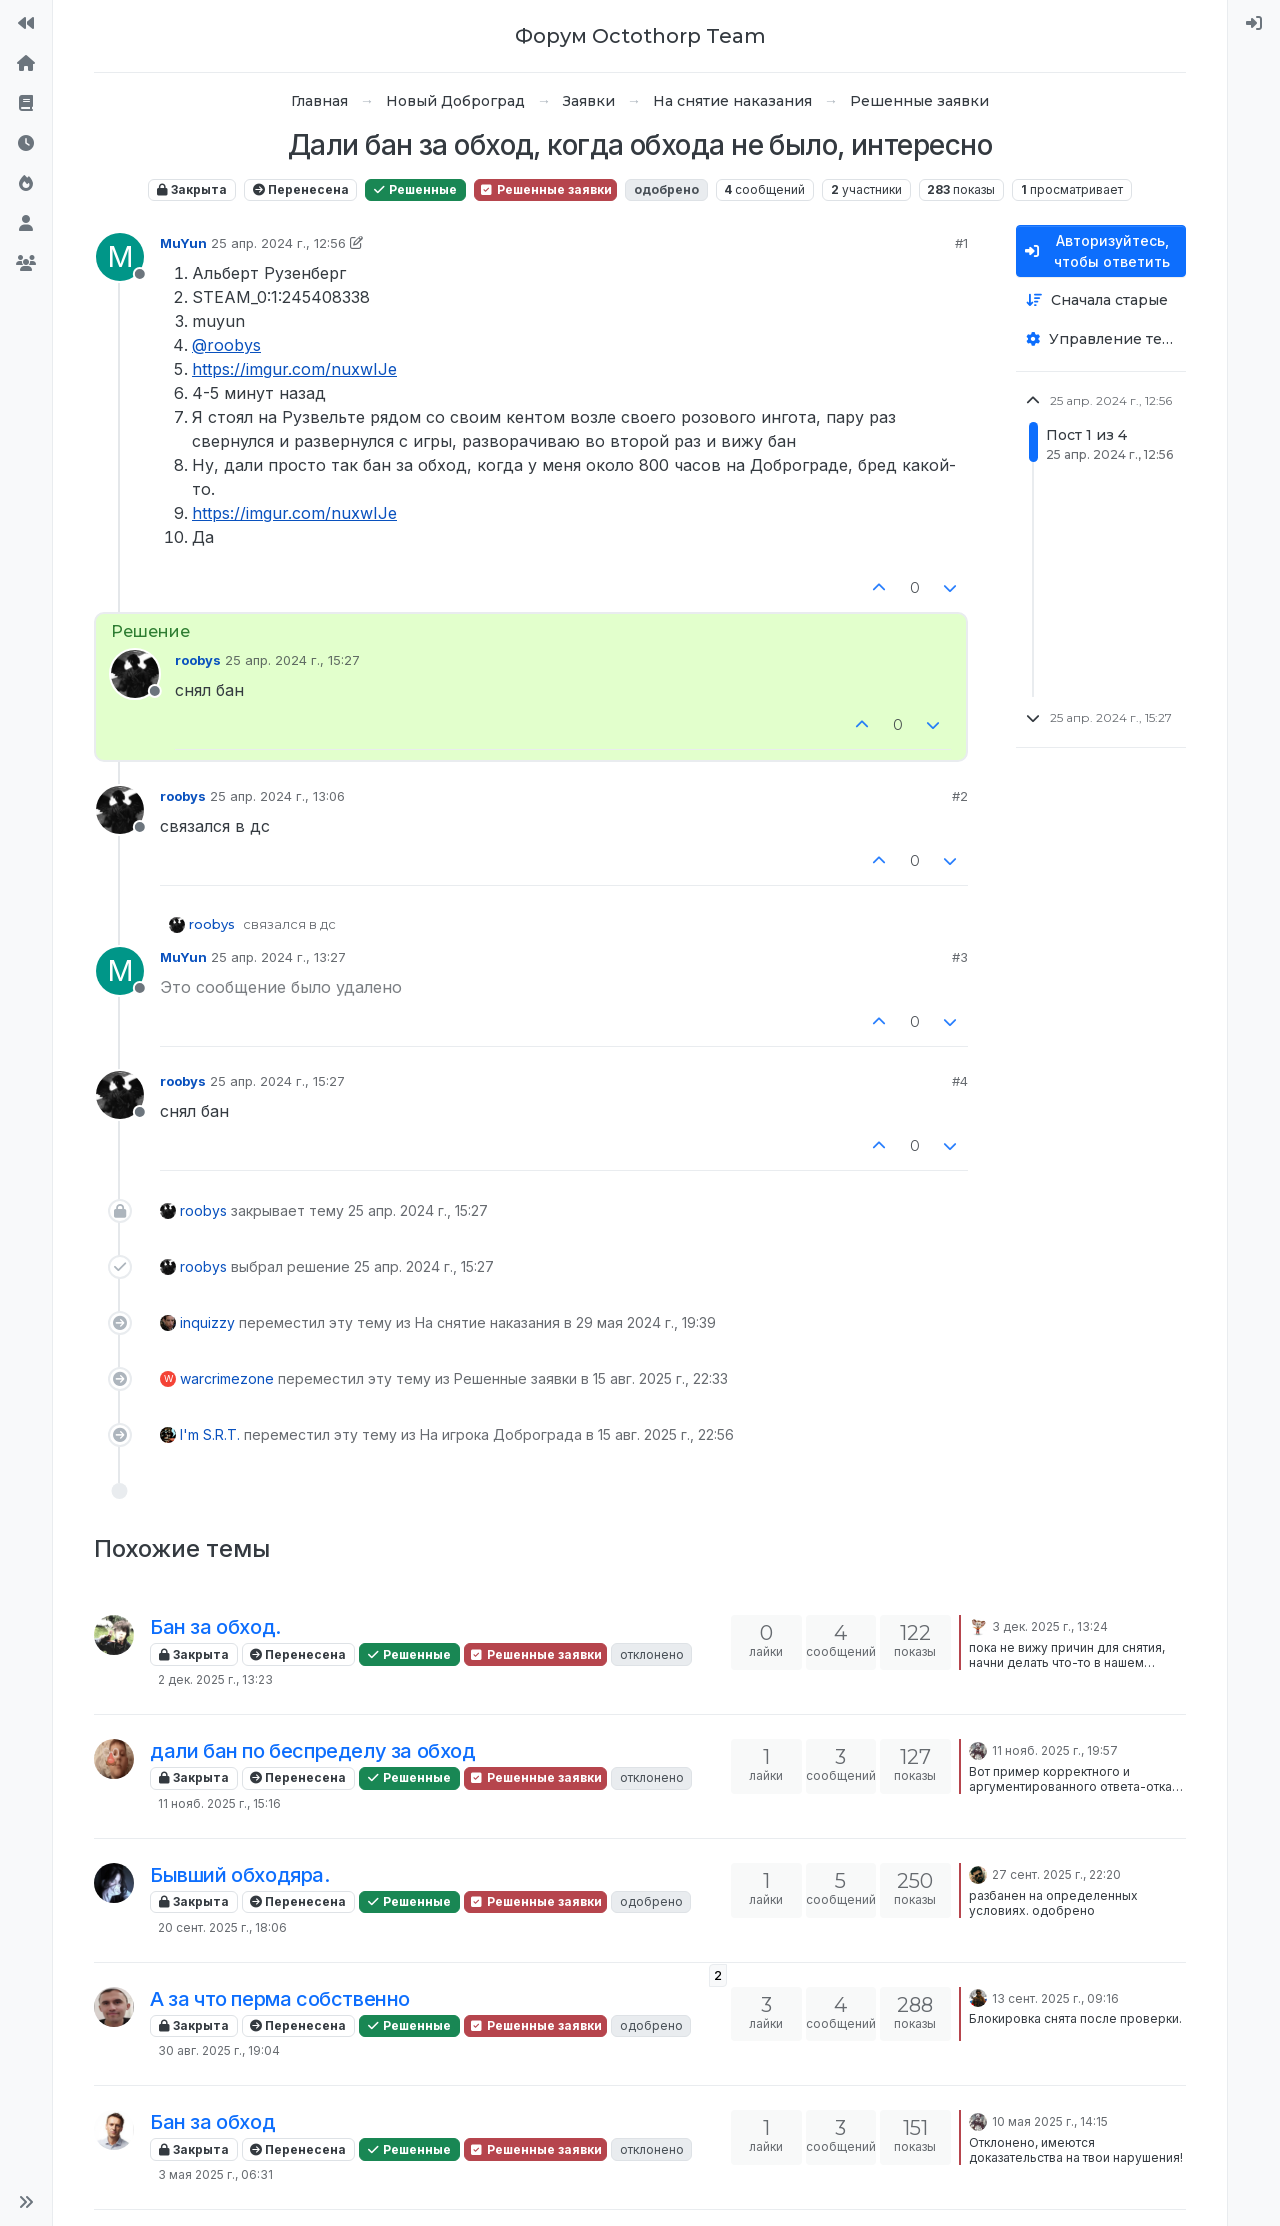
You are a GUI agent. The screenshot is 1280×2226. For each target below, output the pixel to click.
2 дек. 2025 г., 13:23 (215, 1679)
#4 (960, 1081)
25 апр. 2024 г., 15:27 (292, 660)
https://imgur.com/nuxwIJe (294, 369)
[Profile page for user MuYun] (120, 257)
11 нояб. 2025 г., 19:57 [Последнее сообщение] (1055, 1750)
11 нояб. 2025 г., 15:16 (219, 1803)
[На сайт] (26, 24)
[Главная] (26, 64)
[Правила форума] (26, 104)
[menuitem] (1254, 24)
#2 (960, 796)
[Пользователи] (26, 224)
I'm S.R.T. (210, 1434)
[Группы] (26, 264)
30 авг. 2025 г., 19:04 (219, 2050)
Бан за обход (212, 2122)
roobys (198, 660)
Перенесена (301, 189)
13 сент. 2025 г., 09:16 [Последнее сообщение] (1055, 1998)
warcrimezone (227, 1378)
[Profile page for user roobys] (135, 674)
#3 (960, 957)
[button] (26, 2202)
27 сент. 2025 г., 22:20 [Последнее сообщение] (1056, 1874)
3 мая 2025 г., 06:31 (215, 2174)
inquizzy (207, 1322)
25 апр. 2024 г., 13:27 (278, 957)
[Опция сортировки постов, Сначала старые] (1101, 300)
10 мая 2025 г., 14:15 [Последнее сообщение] (1050, 2121)
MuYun (183, 243)
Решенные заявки (545, 189)
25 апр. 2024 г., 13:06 (277, 796)
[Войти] (1254, 24)
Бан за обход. (215, 1627)
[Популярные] (26, 184)
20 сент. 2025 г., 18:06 (222, 1927)
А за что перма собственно (280, 1999)
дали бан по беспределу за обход (313, 1751)
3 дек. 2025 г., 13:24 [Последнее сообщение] (1050, 1626)
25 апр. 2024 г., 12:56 (278, 243)
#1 (961, 243)
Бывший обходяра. (240, 1875)
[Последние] (26, 144)
